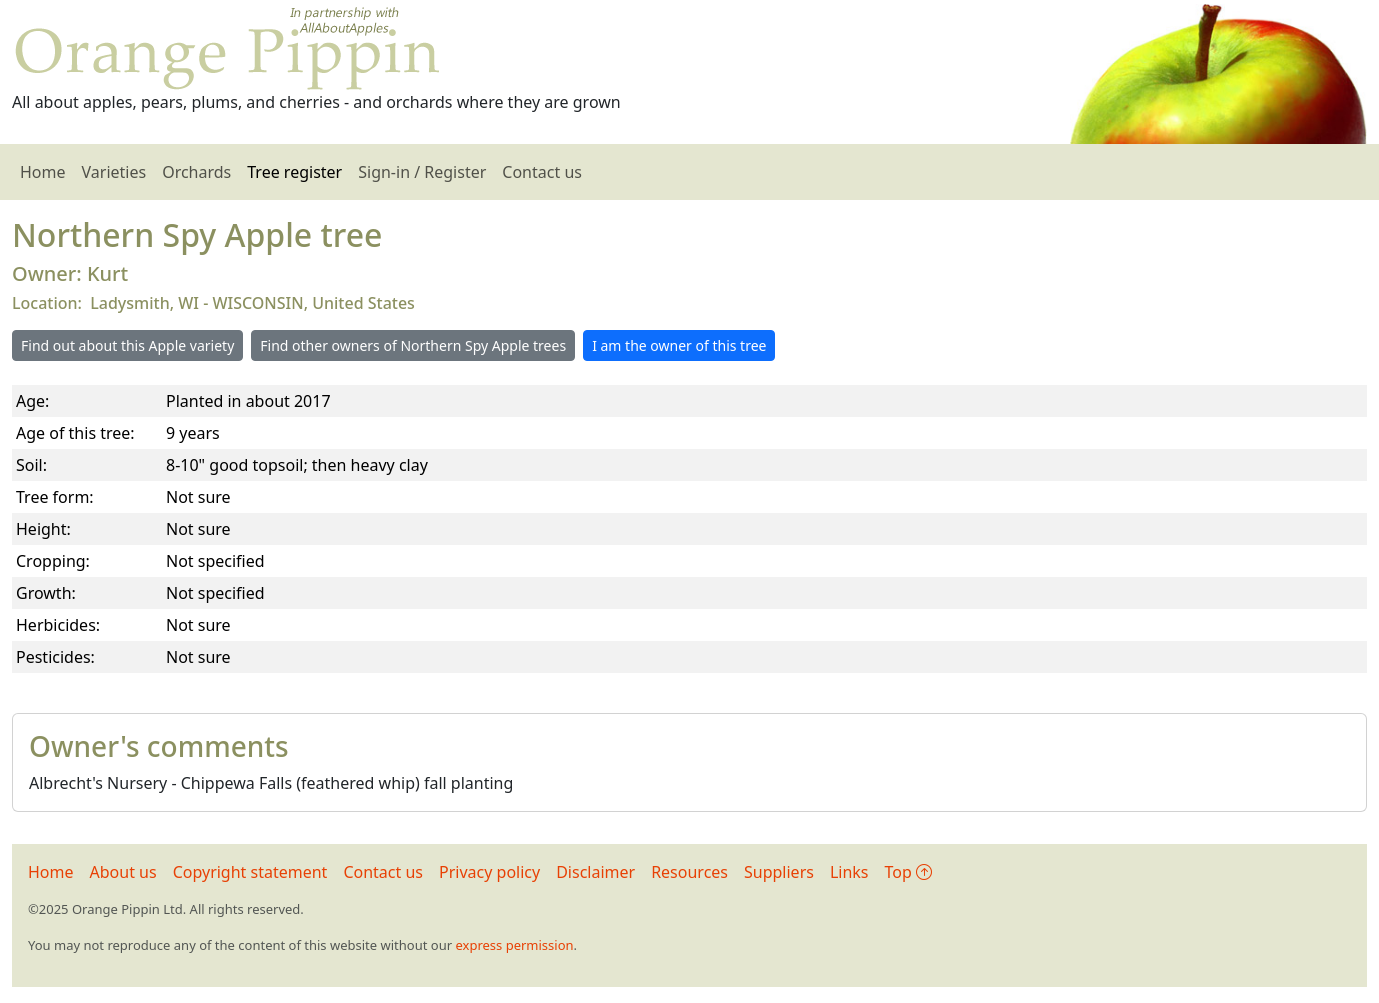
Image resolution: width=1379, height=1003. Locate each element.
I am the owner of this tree (679, 345)
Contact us (542, 172)
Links (849, 872)
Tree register (294, 172)
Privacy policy (489, 872)
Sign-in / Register (422, 172)
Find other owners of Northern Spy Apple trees (413, 345)
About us (123, 872)
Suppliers (779, 872)
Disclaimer (595, 872)
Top (908, 872)
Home (43, 172)
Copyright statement (250, 872)
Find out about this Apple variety (127, 345)
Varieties (114, 172)
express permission (514, 945)
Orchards (196, 172)
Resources (689, 872)
